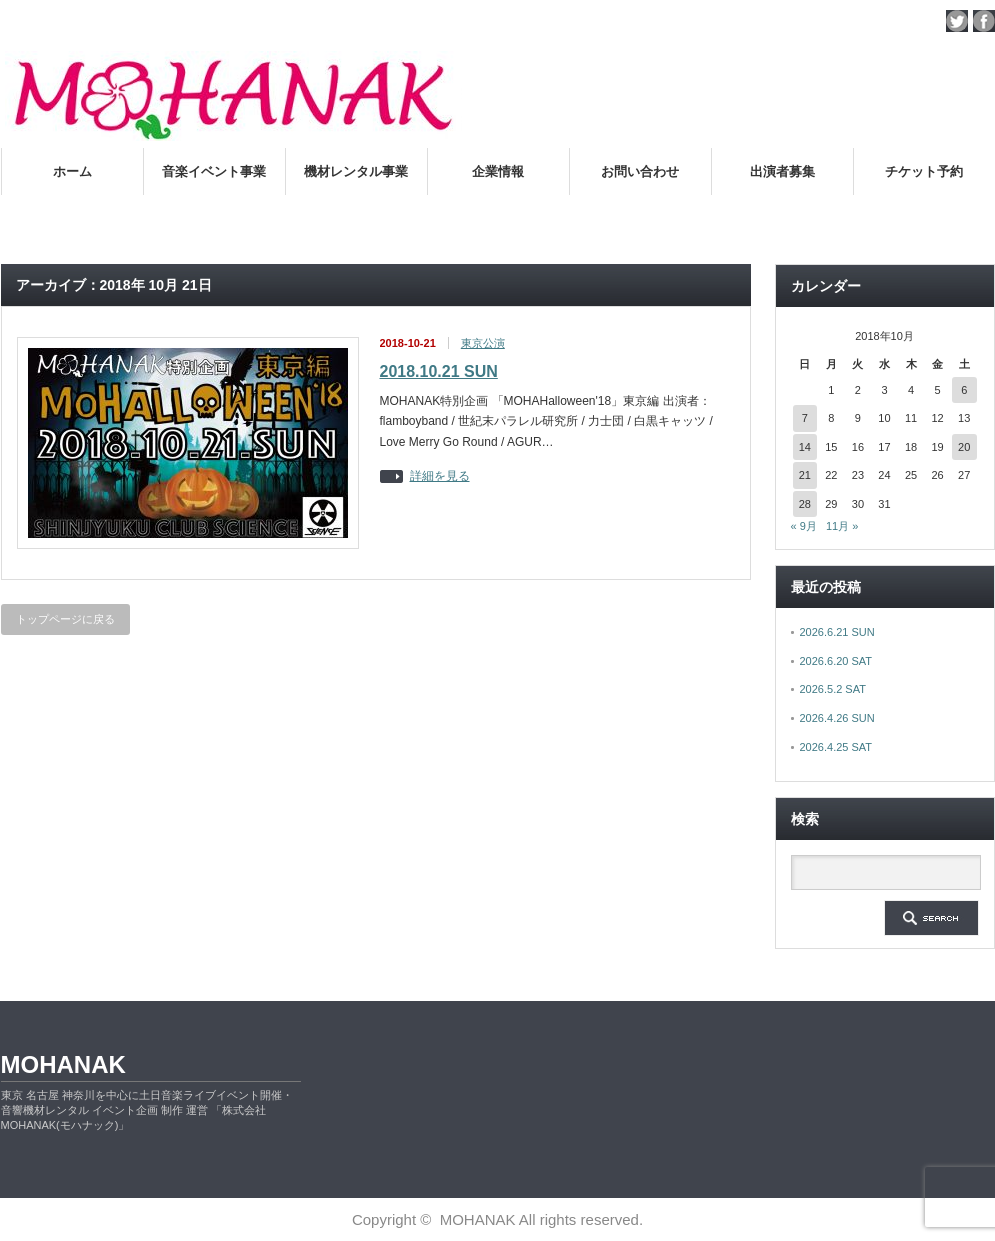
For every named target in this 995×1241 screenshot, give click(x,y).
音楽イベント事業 (214, 171)
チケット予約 (924, 171)
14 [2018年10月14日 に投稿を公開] (805, 447)
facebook (984, 21)
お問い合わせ (640, 171)
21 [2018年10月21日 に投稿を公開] (805, 475)
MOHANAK (63, 1064)
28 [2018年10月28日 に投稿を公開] (805, 504)
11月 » (842, 526)
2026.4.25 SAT (836, 747)
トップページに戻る (65, 619)
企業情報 (498, 171)
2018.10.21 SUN (439, 371)
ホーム (72, 171)
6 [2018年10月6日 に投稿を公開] (964, 390)
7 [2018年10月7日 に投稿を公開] (805, 418)
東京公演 (483, 343)
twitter (957, 21)
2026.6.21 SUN (837, 632)
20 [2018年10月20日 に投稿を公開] (964, 447)
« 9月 (804, 526)
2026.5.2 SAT (833, 689)
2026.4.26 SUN (837, 718)
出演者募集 (782, 171)
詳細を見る (440, 476)
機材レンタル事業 (356, 171)
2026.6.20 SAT (836, 661)
